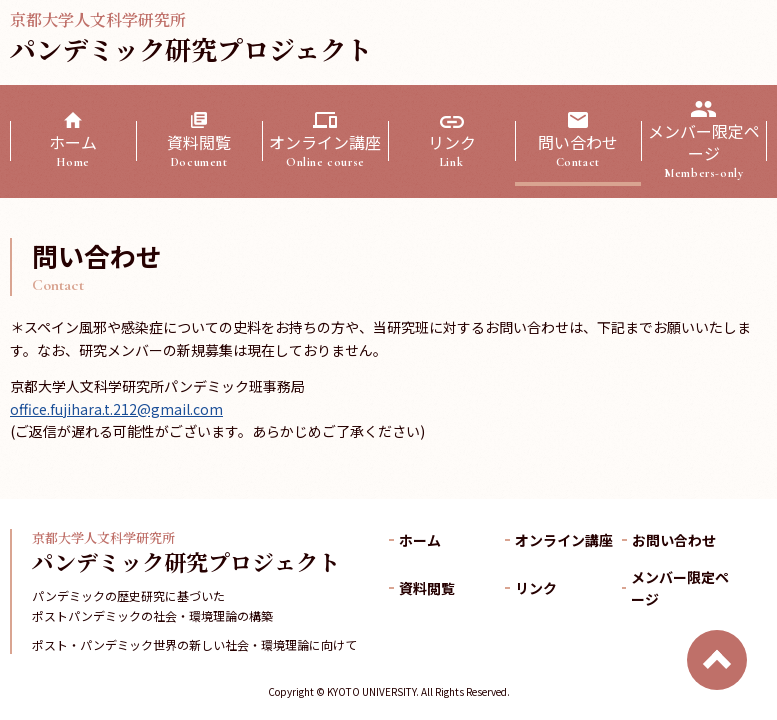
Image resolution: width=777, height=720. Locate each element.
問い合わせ (578, 150)
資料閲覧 (199, 150)
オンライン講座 (325, 150)
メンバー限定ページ (704, 150)
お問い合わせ (674, 540)
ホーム (73, 150)
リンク (451, 150)
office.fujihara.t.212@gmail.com (116, 409)
